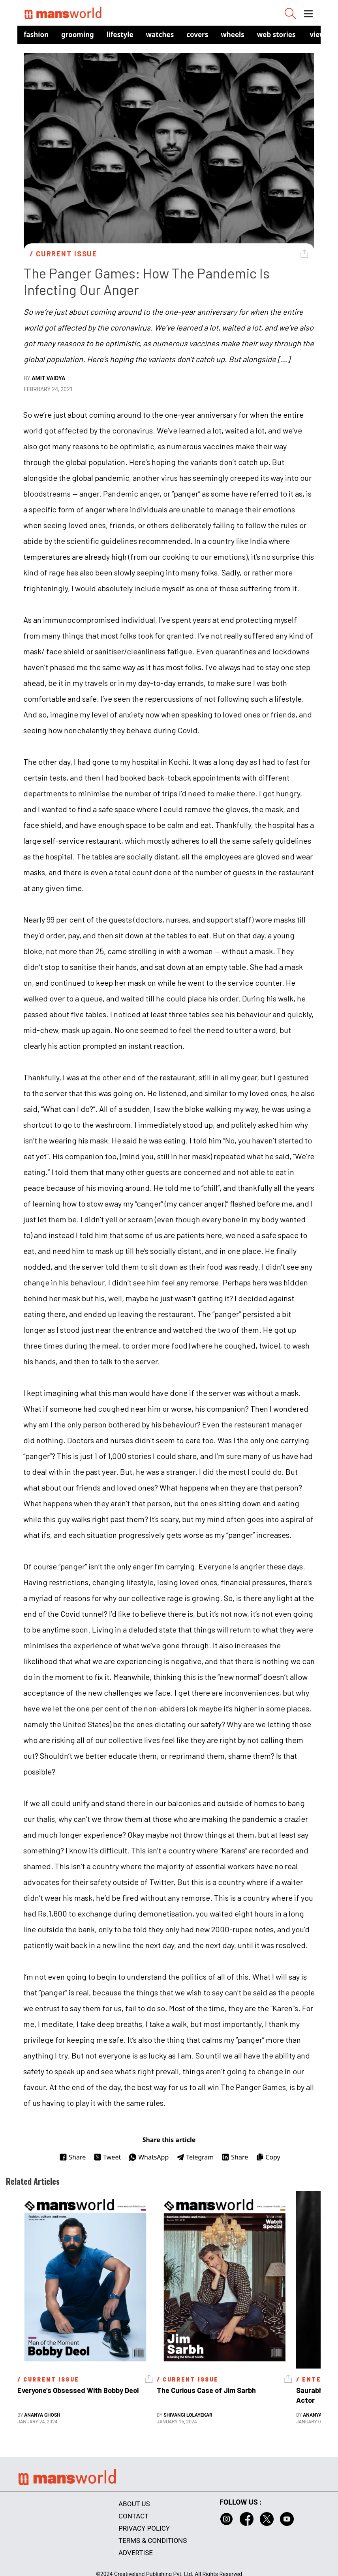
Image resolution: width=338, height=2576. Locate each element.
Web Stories (276, 34)
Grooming (77, 34)
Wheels (232, 34)
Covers (197, 34)
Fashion (36, 34)
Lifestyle (120, 34)
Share (72, 2157)
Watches (160, 34)
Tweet (107, 2157)
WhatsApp (149, 2157)
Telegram (195, 2157)
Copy (268, 2157)
